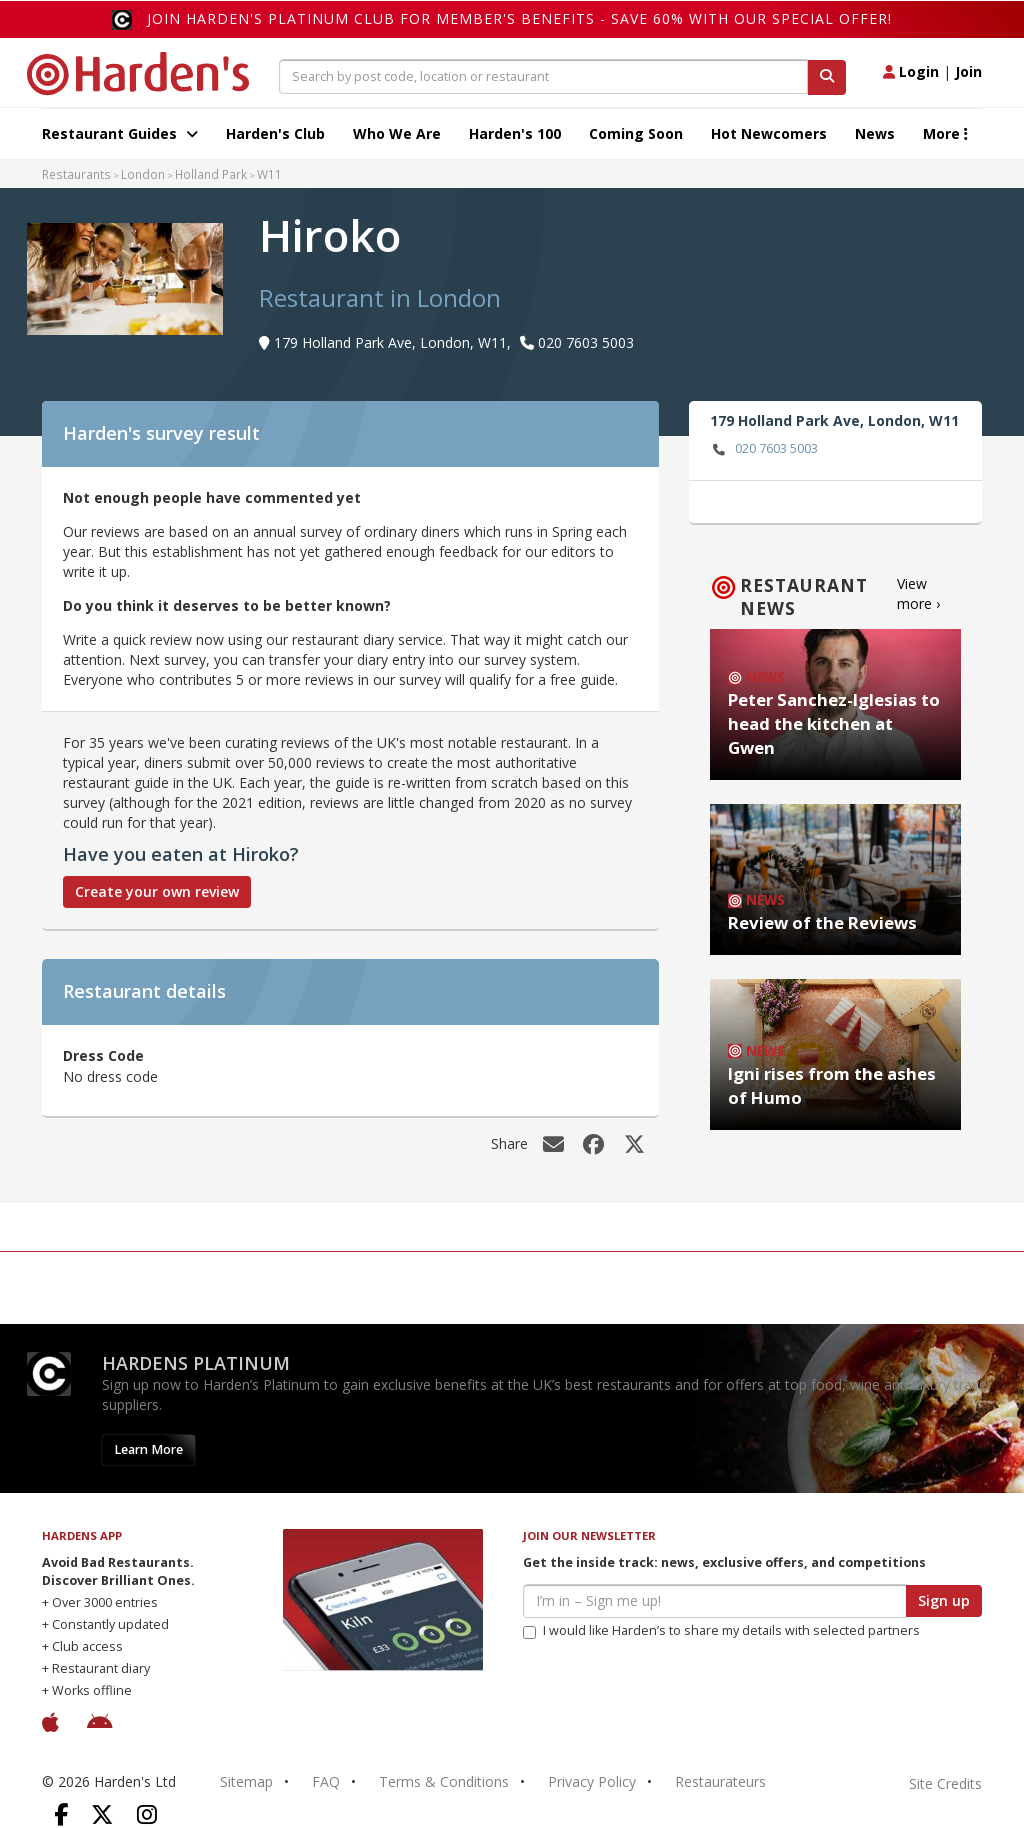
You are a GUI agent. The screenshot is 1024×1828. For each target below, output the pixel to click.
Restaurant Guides (120, 133)
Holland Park (211, 174)
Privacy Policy (592, 1781)
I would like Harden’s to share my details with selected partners (721, 1630)
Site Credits (945, 1783)
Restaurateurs (720, 1781)
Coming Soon (636, 133)
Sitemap (246, 1781)
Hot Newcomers (769, 133)
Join (968, 71)
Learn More (148, 1449)
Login (911, 71)
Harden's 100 (515, 133)
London (143, 174)
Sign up (944, 1600)
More (945, 133)
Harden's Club (275, 133)
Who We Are (397, 133)
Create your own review (157, 891)
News (875, 133)
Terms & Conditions (444, 1781)
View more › (918, 593)
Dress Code (103, 1055)
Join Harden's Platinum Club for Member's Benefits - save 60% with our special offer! (519, 18)
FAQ (326, 1781)
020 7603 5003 (764, 449)
